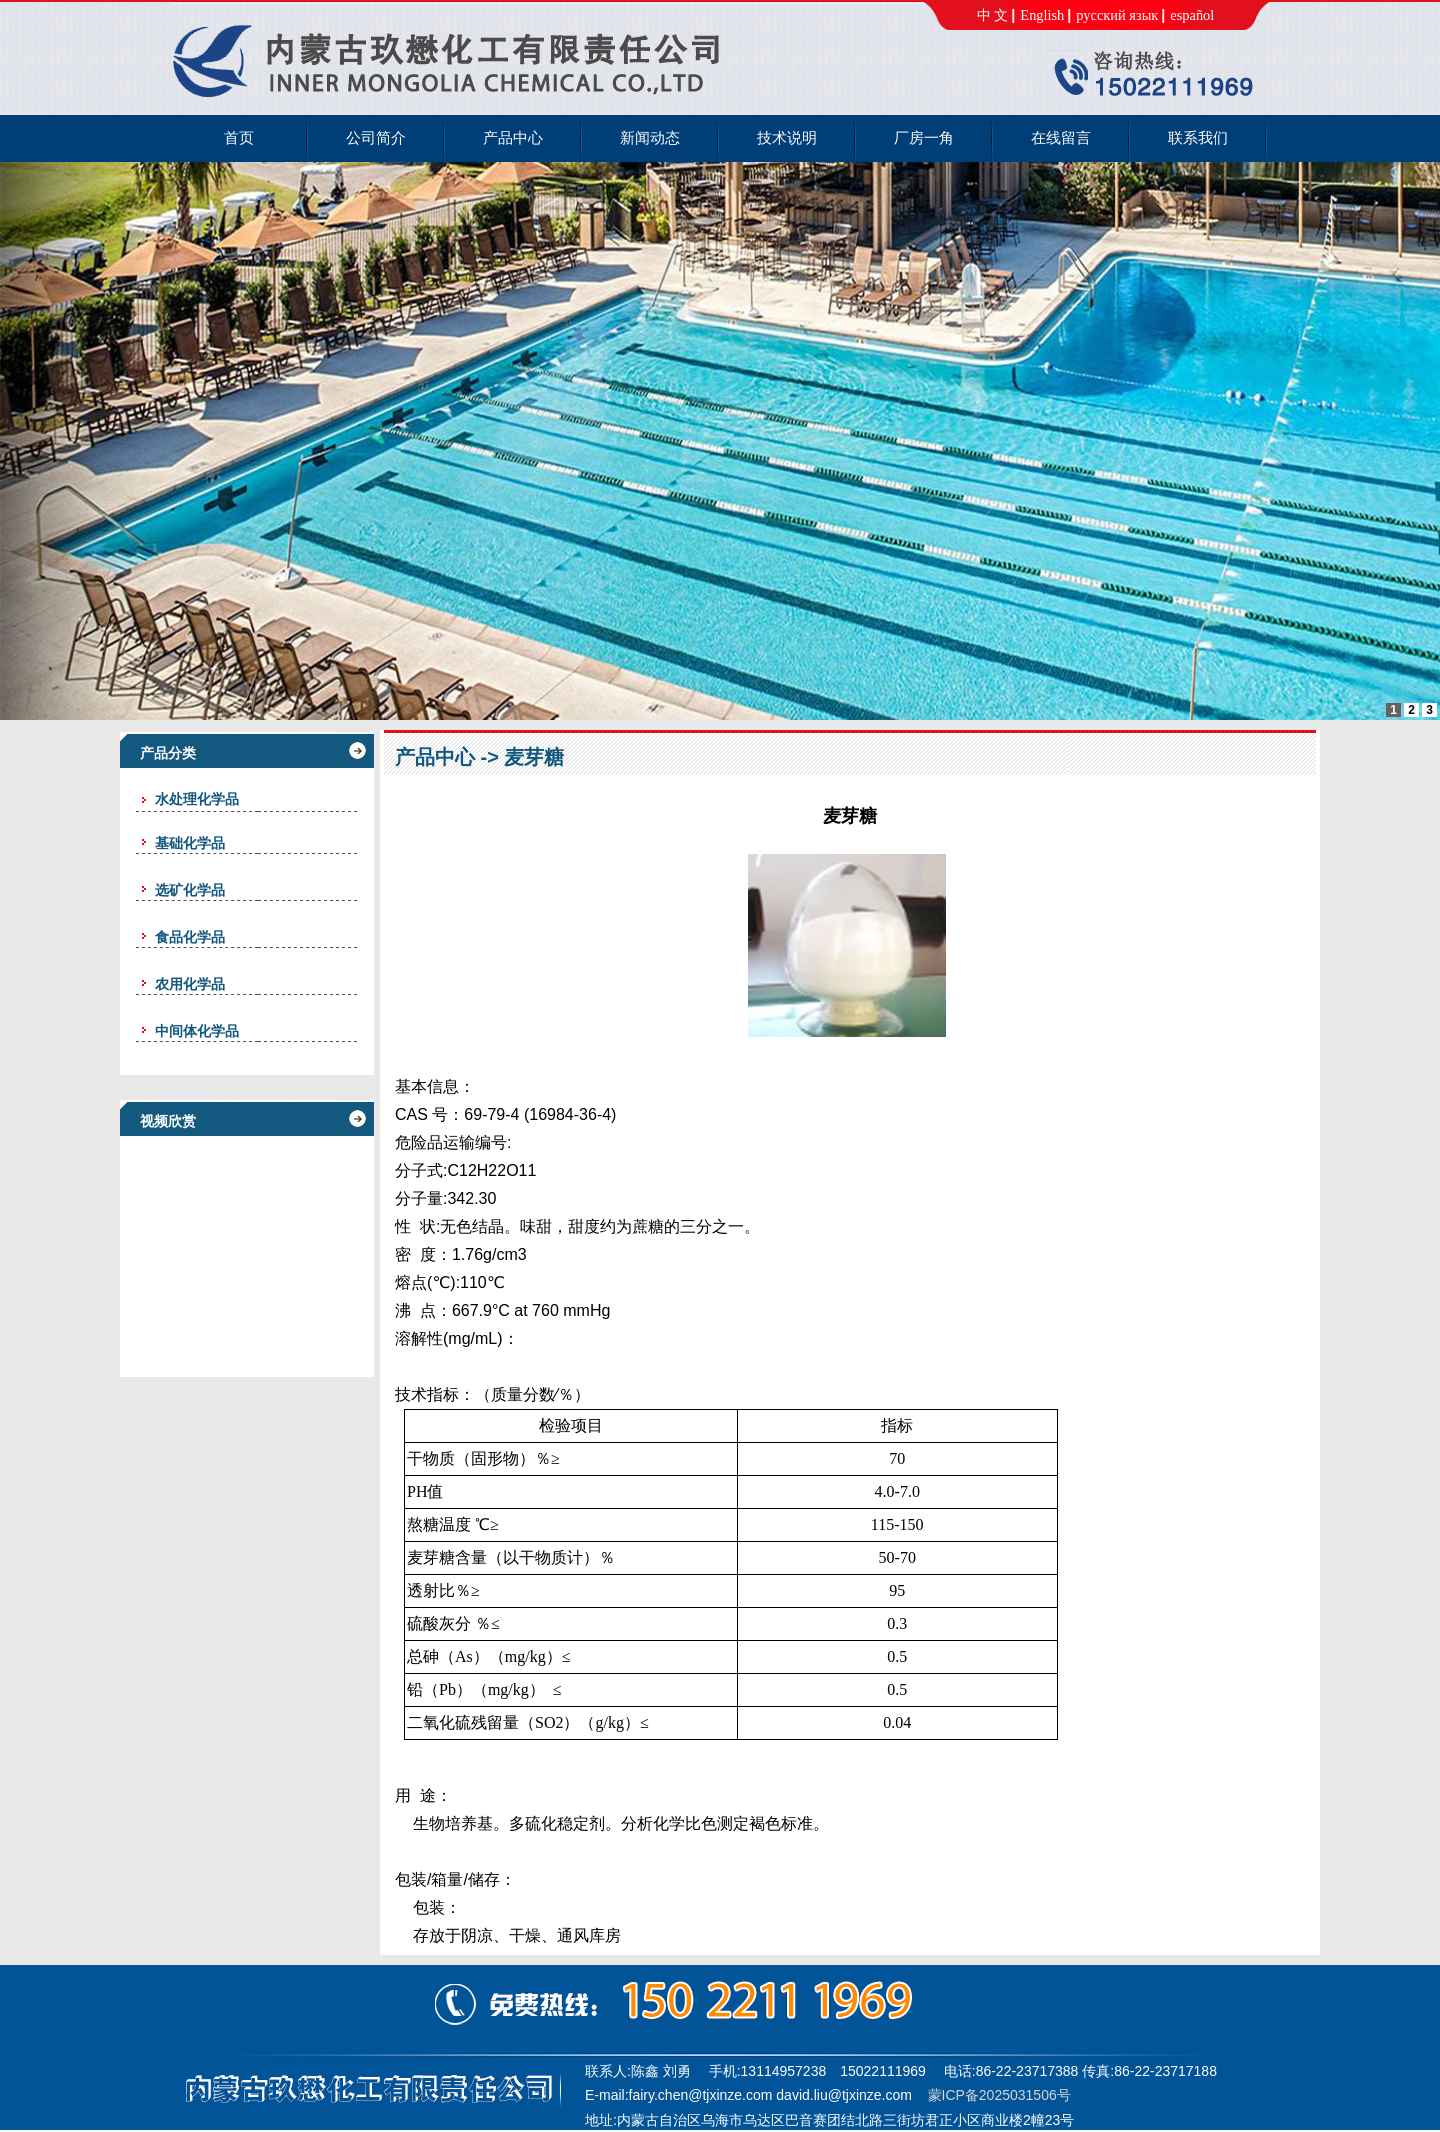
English (1042, 15)
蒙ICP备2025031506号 (999, 2095)
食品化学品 (190, 937)
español (1192, 15)
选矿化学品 (190, 890)
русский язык (1117, 15)
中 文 (993, 15)
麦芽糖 (534, 757)
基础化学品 (190, 843)
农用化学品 (190, 984)
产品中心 (435, 757)
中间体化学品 (197, 1031)
